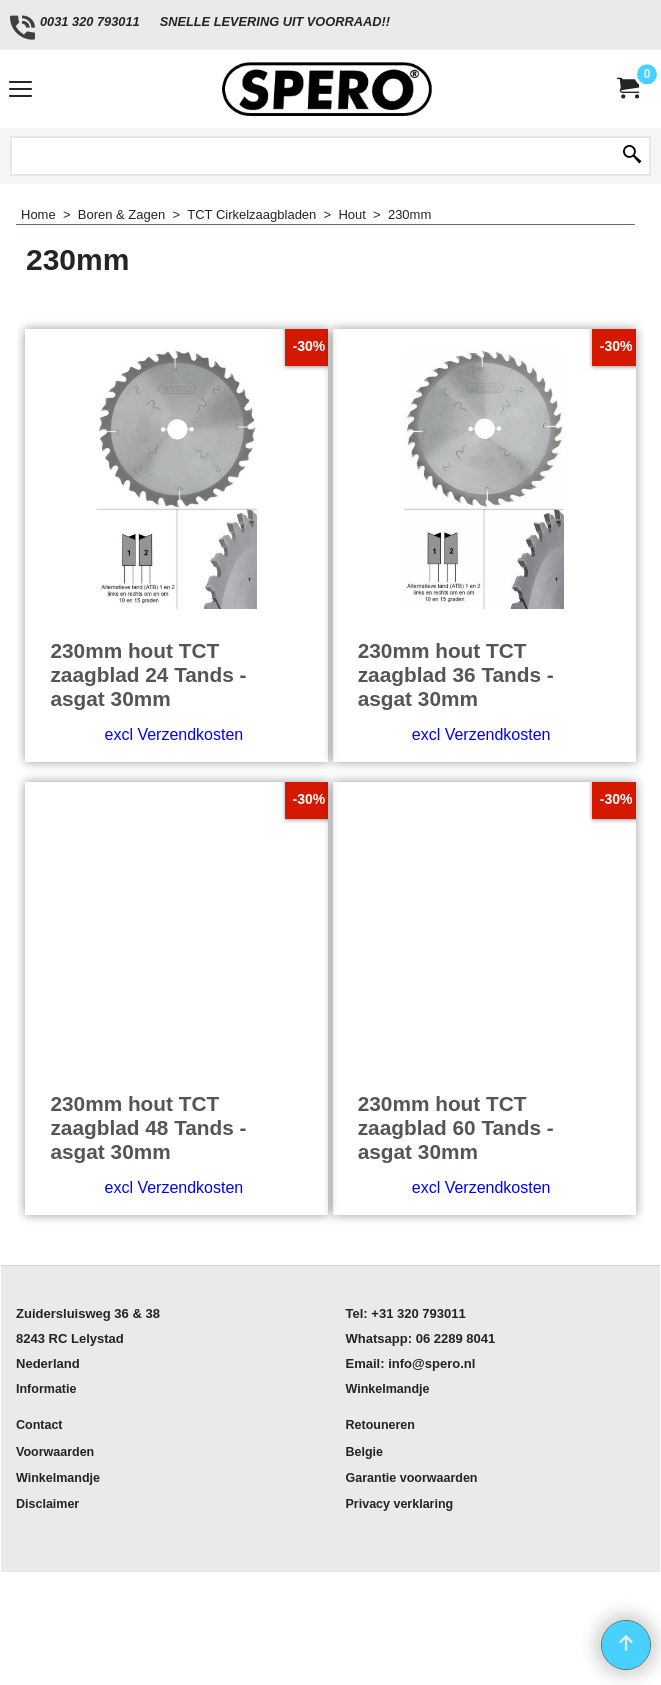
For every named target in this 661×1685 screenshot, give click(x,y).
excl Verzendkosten (173, 734)
